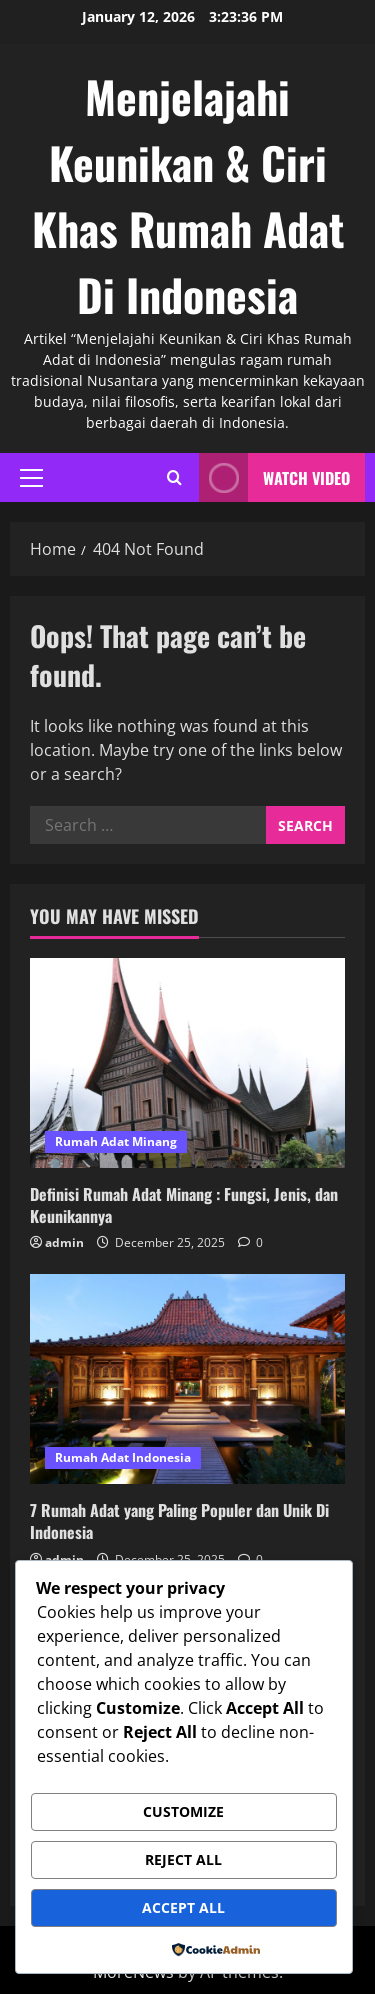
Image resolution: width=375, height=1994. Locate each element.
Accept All (183, 1907)
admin (64, 1242)
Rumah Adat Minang (116, 1141)
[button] (31, 478)
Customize (183, 1811)
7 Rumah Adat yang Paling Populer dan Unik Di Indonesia (179, 1521)
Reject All (183, 1859)
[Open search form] (174, 477)
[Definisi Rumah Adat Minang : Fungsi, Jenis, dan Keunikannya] (187, 1063)
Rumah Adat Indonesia (123, 1457)
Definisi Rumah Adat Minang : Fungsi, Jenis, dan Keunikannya (184, 1205)
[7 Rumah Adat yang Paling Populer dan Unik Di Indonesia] (187, 1379)
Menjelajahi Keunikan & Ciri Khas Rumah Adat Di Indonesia (188, 195)
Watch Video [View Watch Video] (274, 477)
